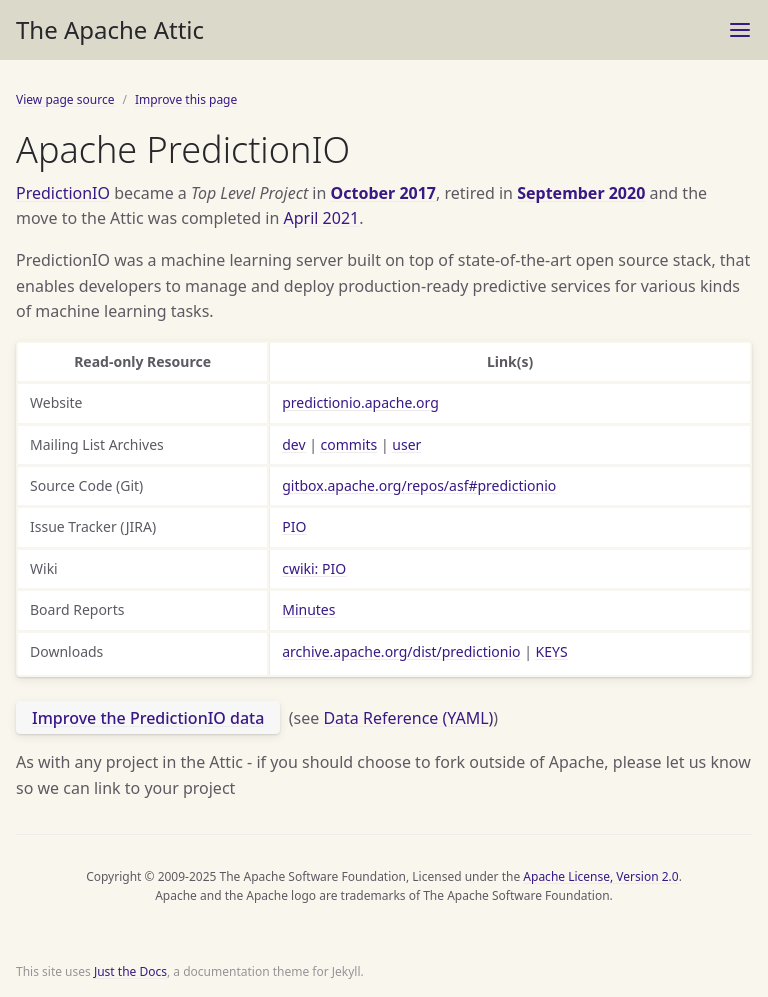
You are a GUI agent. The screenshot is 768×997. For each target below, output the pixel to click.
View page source (65, 99)
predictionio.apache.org (360, 402)
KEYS (552, 651)
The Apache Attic (110, 29)
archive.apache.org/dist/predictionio (401, 651)
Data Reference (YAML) (408, 718)
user (406, 444)
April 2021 (322, 218)
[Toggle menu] (740, 30)
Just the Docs (130, 971)
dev (293, 444)
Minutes (308, 609)
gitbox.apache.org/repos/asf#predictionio (419, 485)
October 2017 (383, 193)
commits (349, 444)
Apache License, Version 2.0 (600, 876)
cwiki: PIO (314, 568)
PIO (294, 526)
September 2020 (581, 193)
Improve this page (186, 99)
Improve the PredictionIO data (148, 718)
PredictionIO (63, 193)
